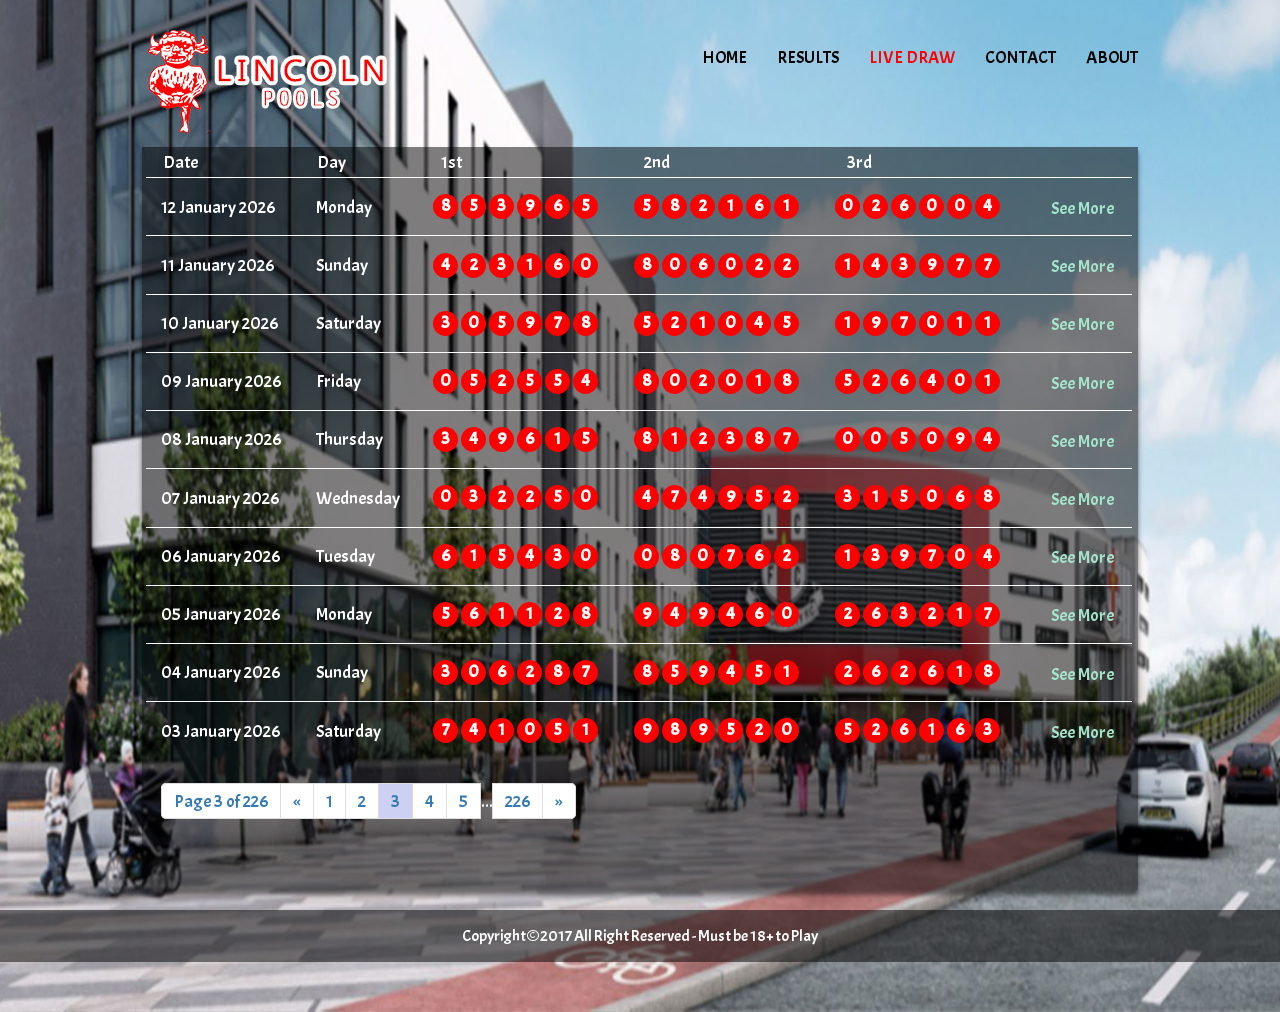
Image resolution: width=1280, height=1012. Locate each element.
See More (1082, 208)
